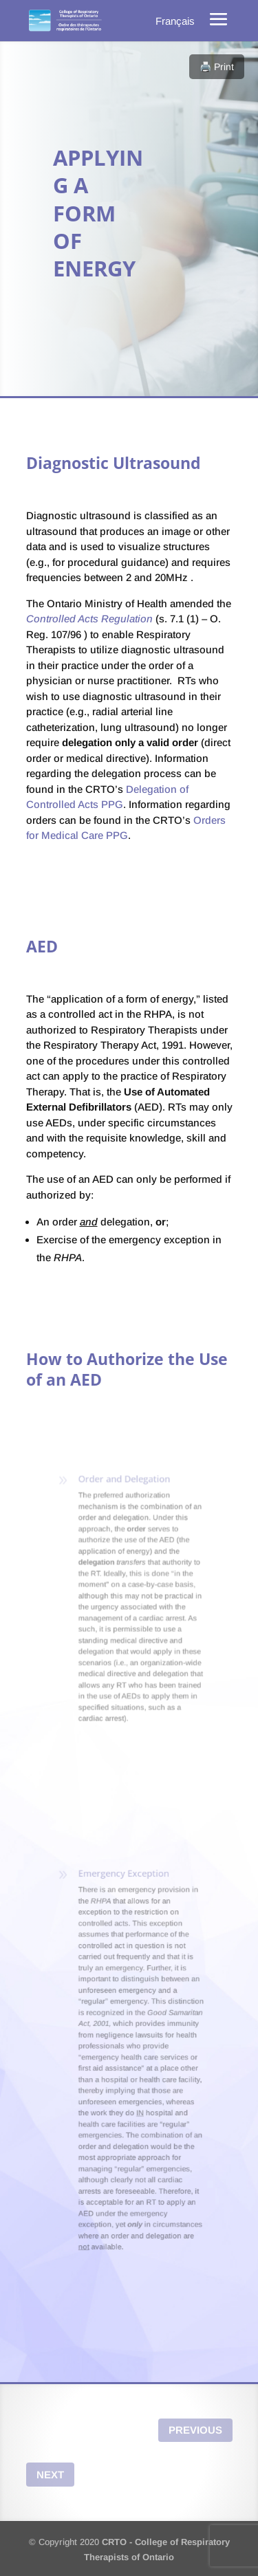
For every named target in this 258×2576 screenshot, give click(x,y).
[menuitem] (175, 20)
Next (50, 2474)
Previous (195, 2430)
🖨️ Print (217, 66)
